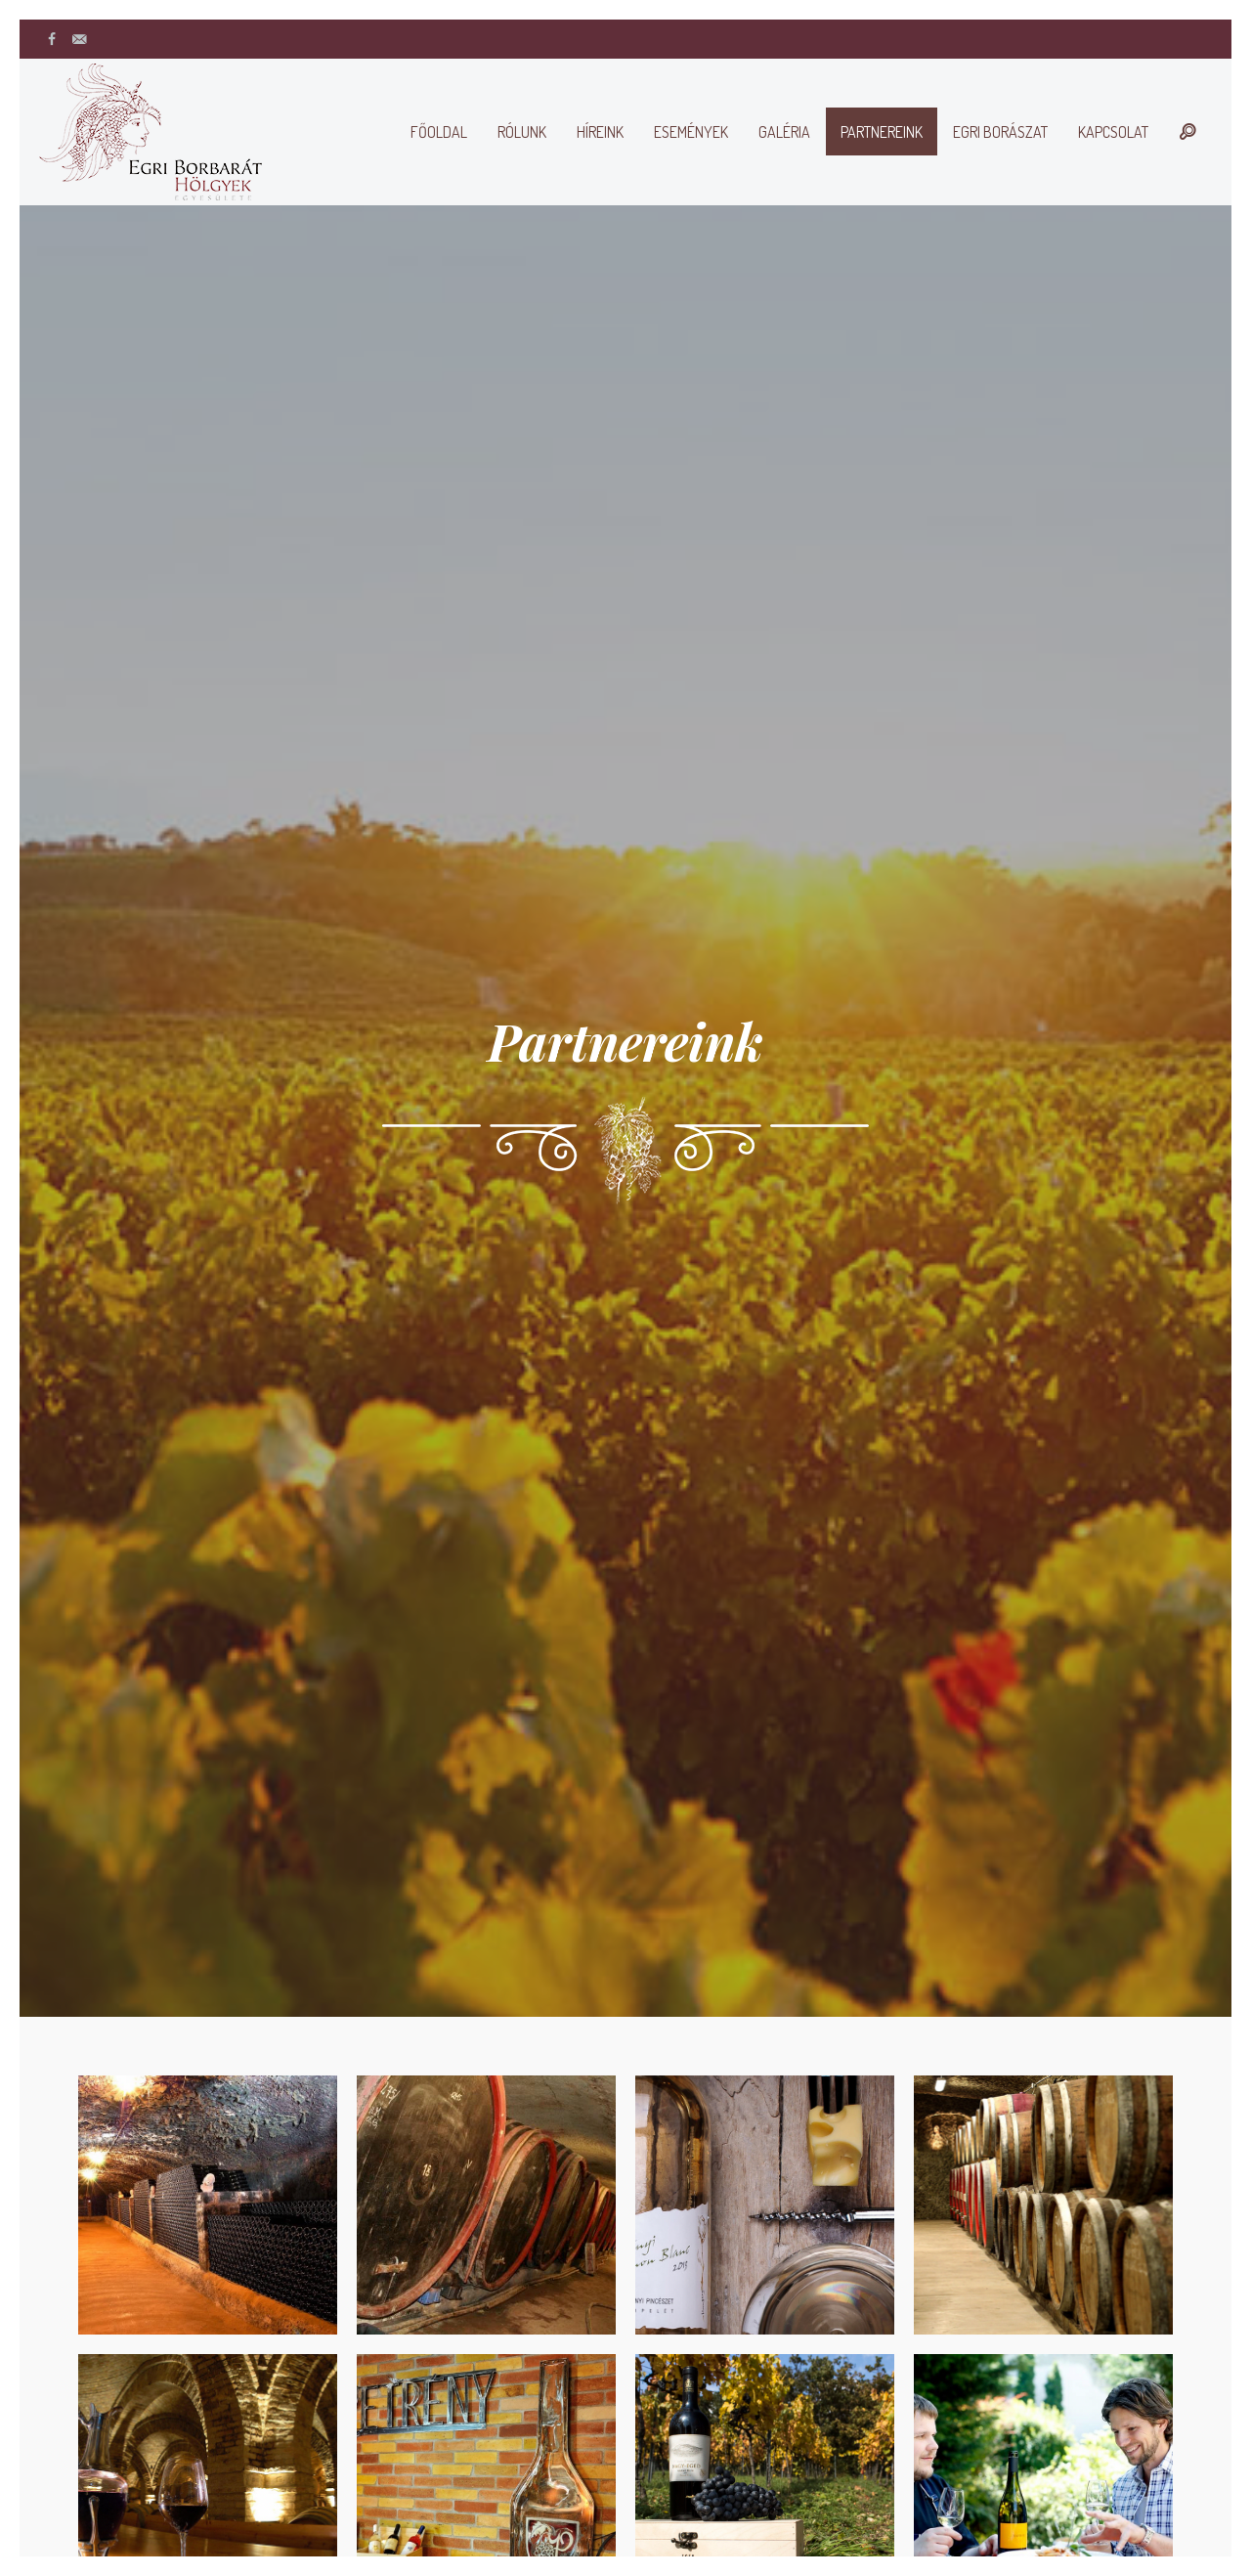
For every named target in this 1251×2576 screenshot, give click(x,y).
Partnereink (882, 132)
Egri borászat (1000, 132)
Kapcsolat (1113, 132)
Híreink (600, 132)
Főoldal (438, 132)
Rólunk (521, 132)
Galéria (784, 132)
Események (691, 132)
